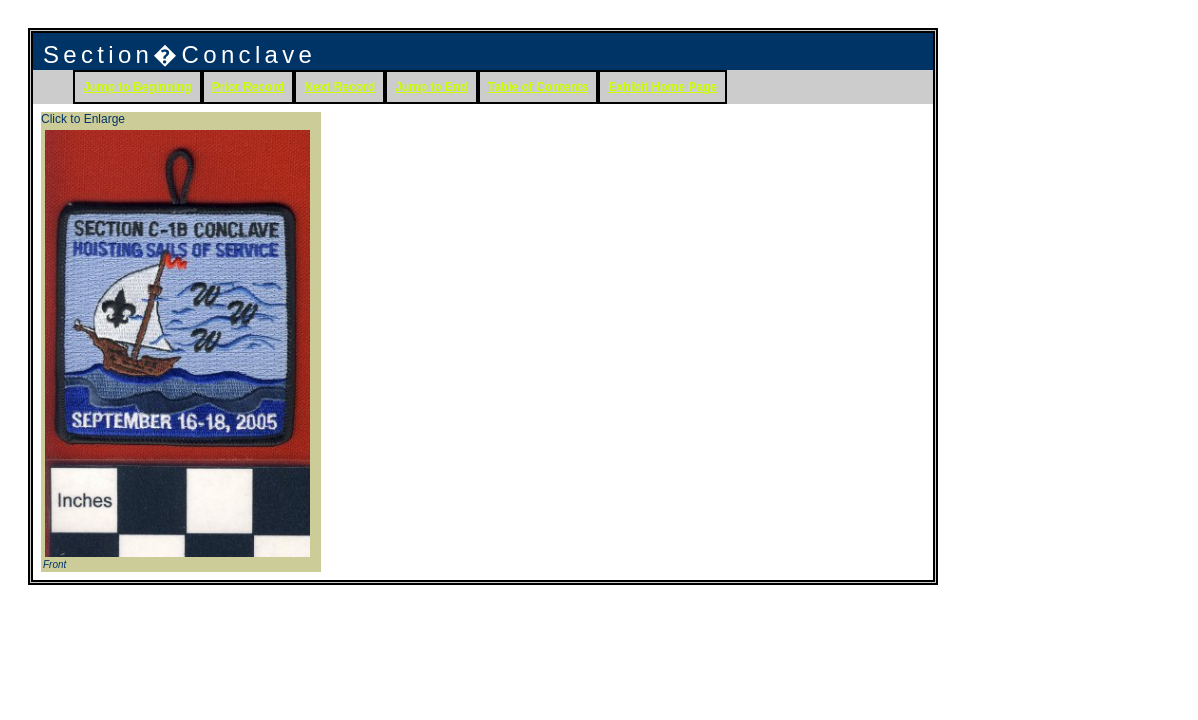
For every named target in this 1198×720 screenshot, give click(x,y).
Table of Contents (538, 87)
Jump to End (431, 87)
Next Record (339, 87)
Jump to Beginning (137, 87)
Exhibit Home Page (662, 87)
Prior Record (248, 87)
